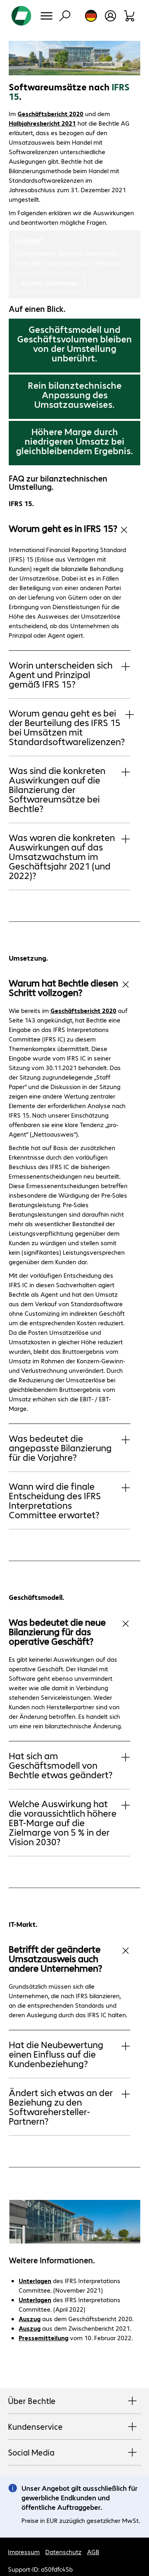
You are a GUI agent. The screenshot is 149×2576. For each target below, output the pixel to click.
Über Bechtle (74, 2401)
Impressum (24, 2551)
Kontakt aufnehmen (50, 283)
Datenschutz (63, 2551)
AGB (93, 2551)
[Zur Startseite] (21, 16)
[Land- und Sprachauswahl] (91, 16)
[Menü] (46, 16)
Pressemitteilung (43, 2337)
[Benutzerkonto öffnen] (110, 16)
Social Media (74, 2453)
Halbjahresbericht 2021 (42, 123)
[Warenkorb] (130, 16)
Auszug (30, 2318)
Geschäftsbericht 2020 (50, 113)
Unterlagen (35, 2280)
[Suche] (64, 16)
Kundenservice (74, 2427)
